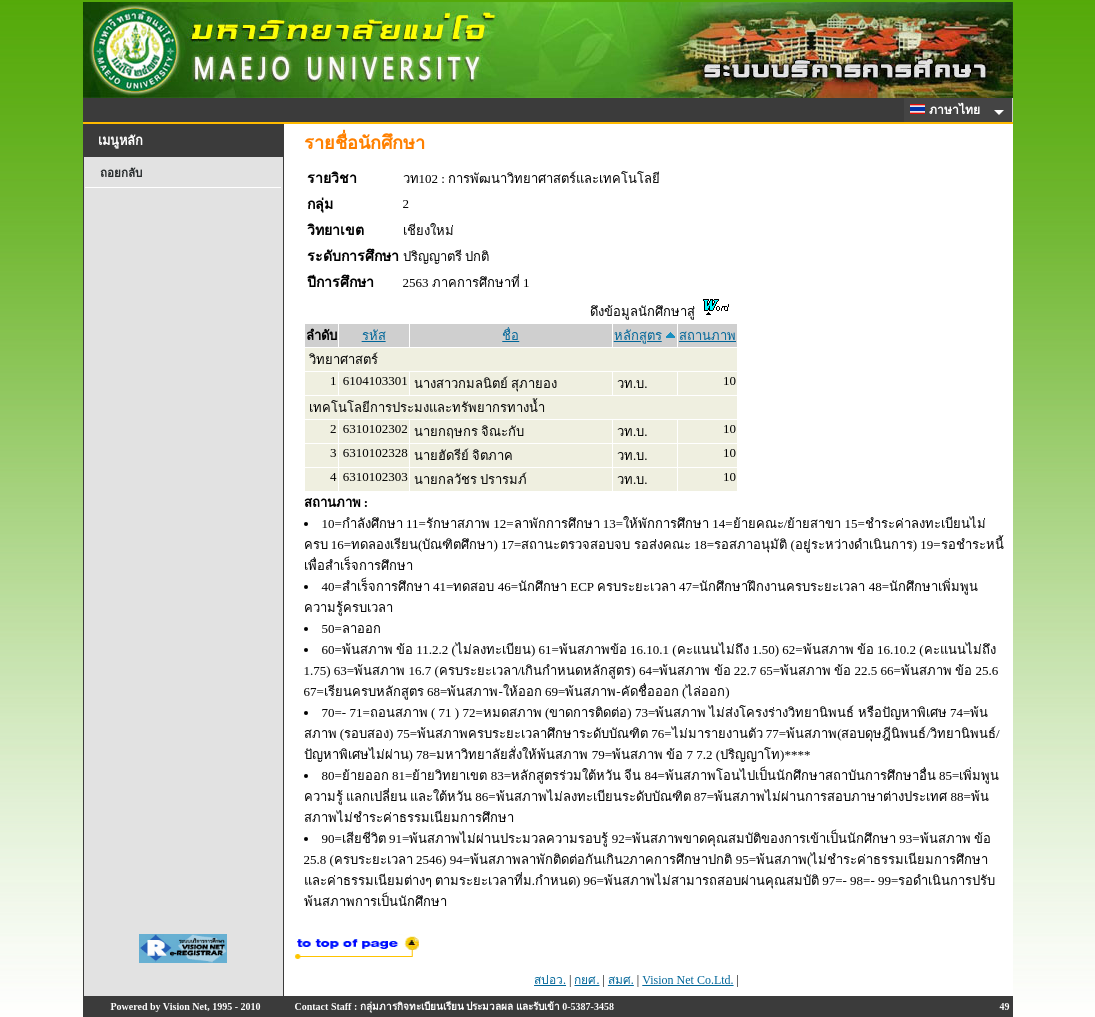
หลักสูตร (638, 335)
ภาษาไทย (948, 110)
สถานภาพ (707, 335)
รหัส (374, 335)
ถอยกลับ (121, 173)
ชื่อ (510, 335)
